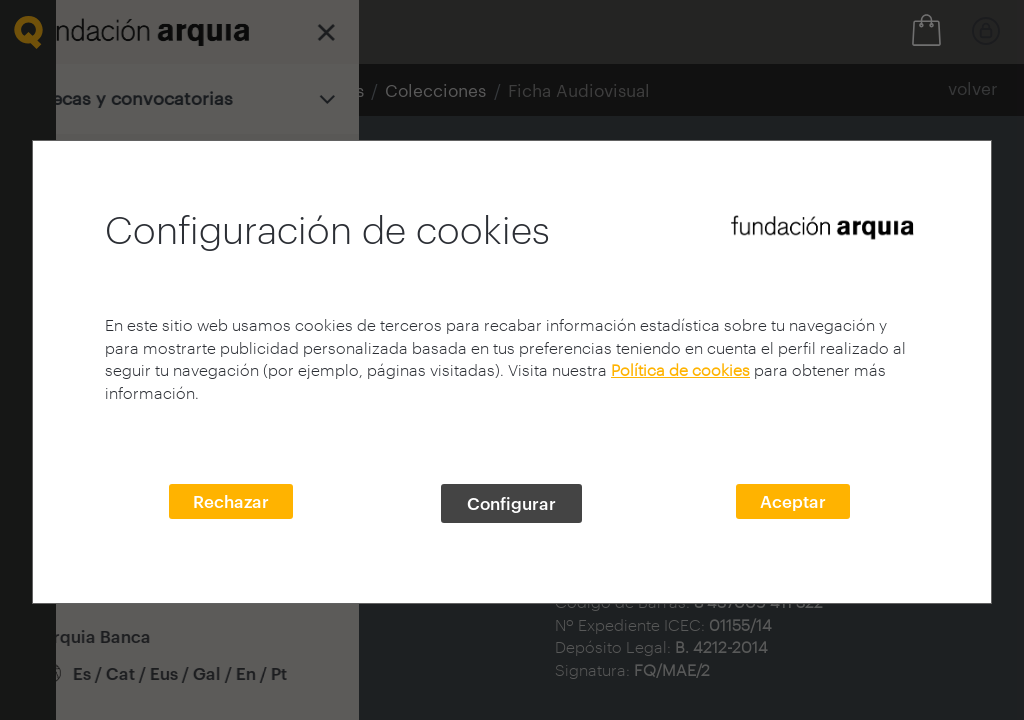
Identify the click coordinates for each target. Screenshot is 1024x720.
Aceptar (793, 501)
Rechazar (231, 501)
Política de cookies (680, 369)
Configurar (511, 503)
